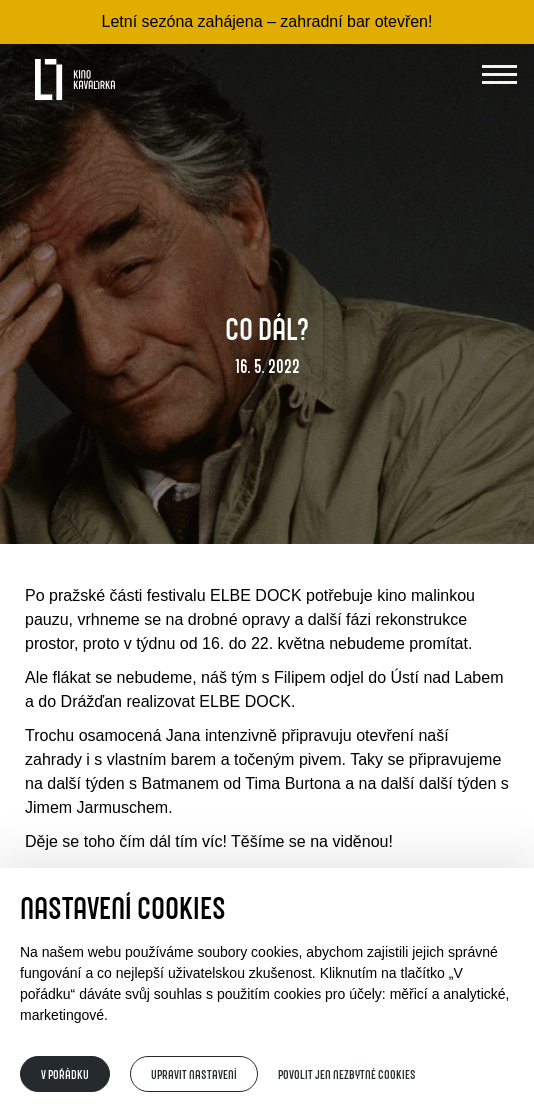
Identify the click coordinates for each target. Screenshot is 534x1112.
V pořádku (65, 1074)
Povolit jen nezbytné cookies (347, 1074)
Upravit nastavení (194, 1074)
